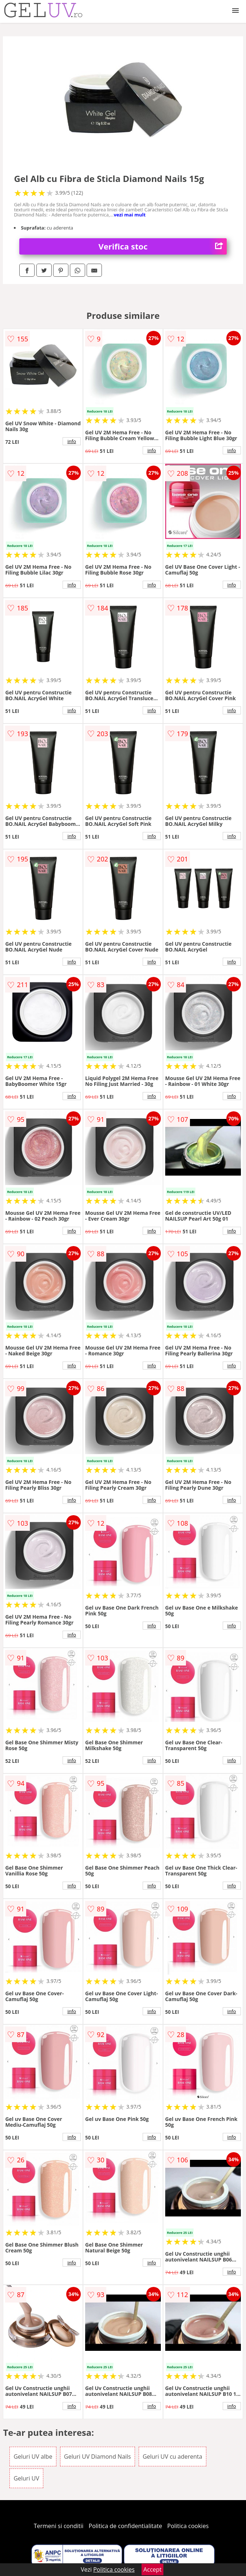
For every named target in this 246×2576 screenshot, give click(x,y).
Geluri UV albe (32, 2457)
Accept (152, 2569)
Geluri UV (26, 2478)
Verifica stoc (163, 246)
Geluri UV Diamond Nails (97, 2457)
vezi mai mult (130, 214)
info (71, 441)
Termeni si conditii (59, 2526)
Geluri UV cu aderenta (172, 2457)
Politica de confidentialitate (125, 2526)
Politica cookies (188, 2526)
